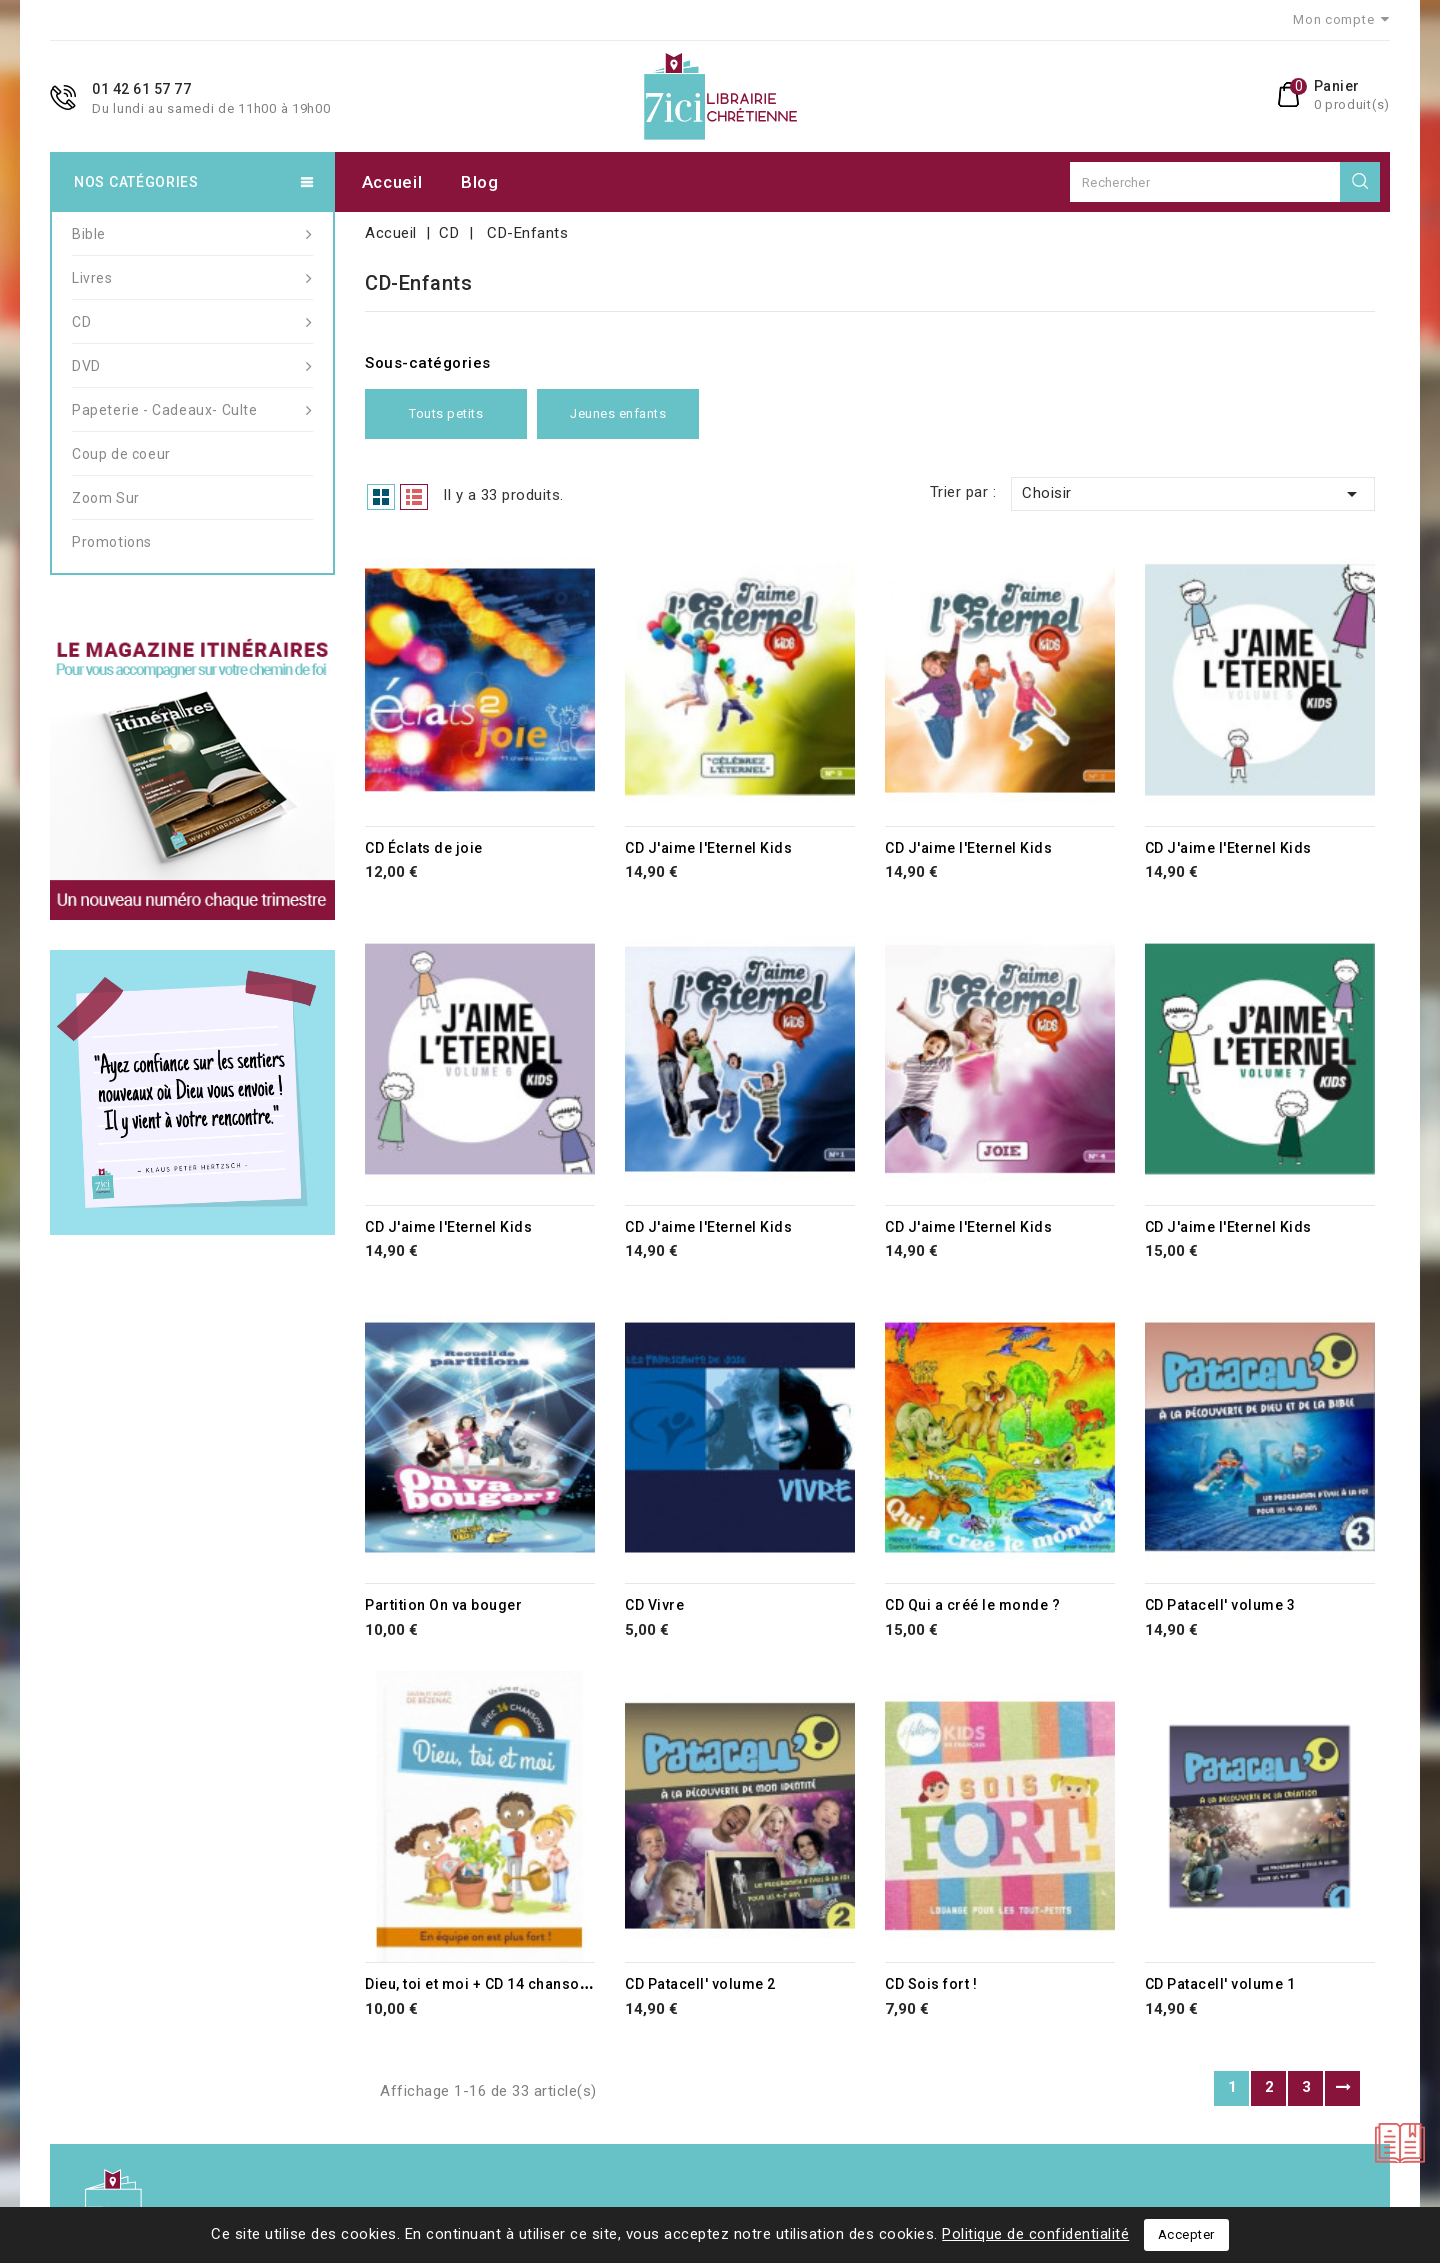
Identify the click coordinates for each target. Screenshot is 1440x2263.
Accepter (1186, 2234)
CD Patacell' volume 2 (700, 1984)
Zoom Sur (106, 498)
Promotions (112, 542)
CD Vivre (654, 1605)
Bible (192, 234)
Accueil (392, 182)
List (414, 497)
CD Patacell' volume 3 (1220, 1605)
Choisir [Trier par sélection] (1193, 494)
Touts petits (446, 414)
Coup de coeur (121, 454)
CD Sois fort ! (931, 1984)
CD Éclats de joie (424, 848)
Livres (192, 278)
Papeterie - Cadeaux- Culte (192, 410)
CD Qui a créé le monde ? (972, 1605)
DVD (192, 366)
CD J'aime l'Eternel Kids (708, 848)
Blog (480, 182)
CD (192, 322)
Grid (381, 497)
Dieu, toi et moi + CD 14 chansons (481, 1984)
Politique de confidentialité (1035, 2234)
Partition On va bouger (443, 1605)
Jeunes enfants (618, 414)
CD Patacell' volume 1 (1220, 1984)
